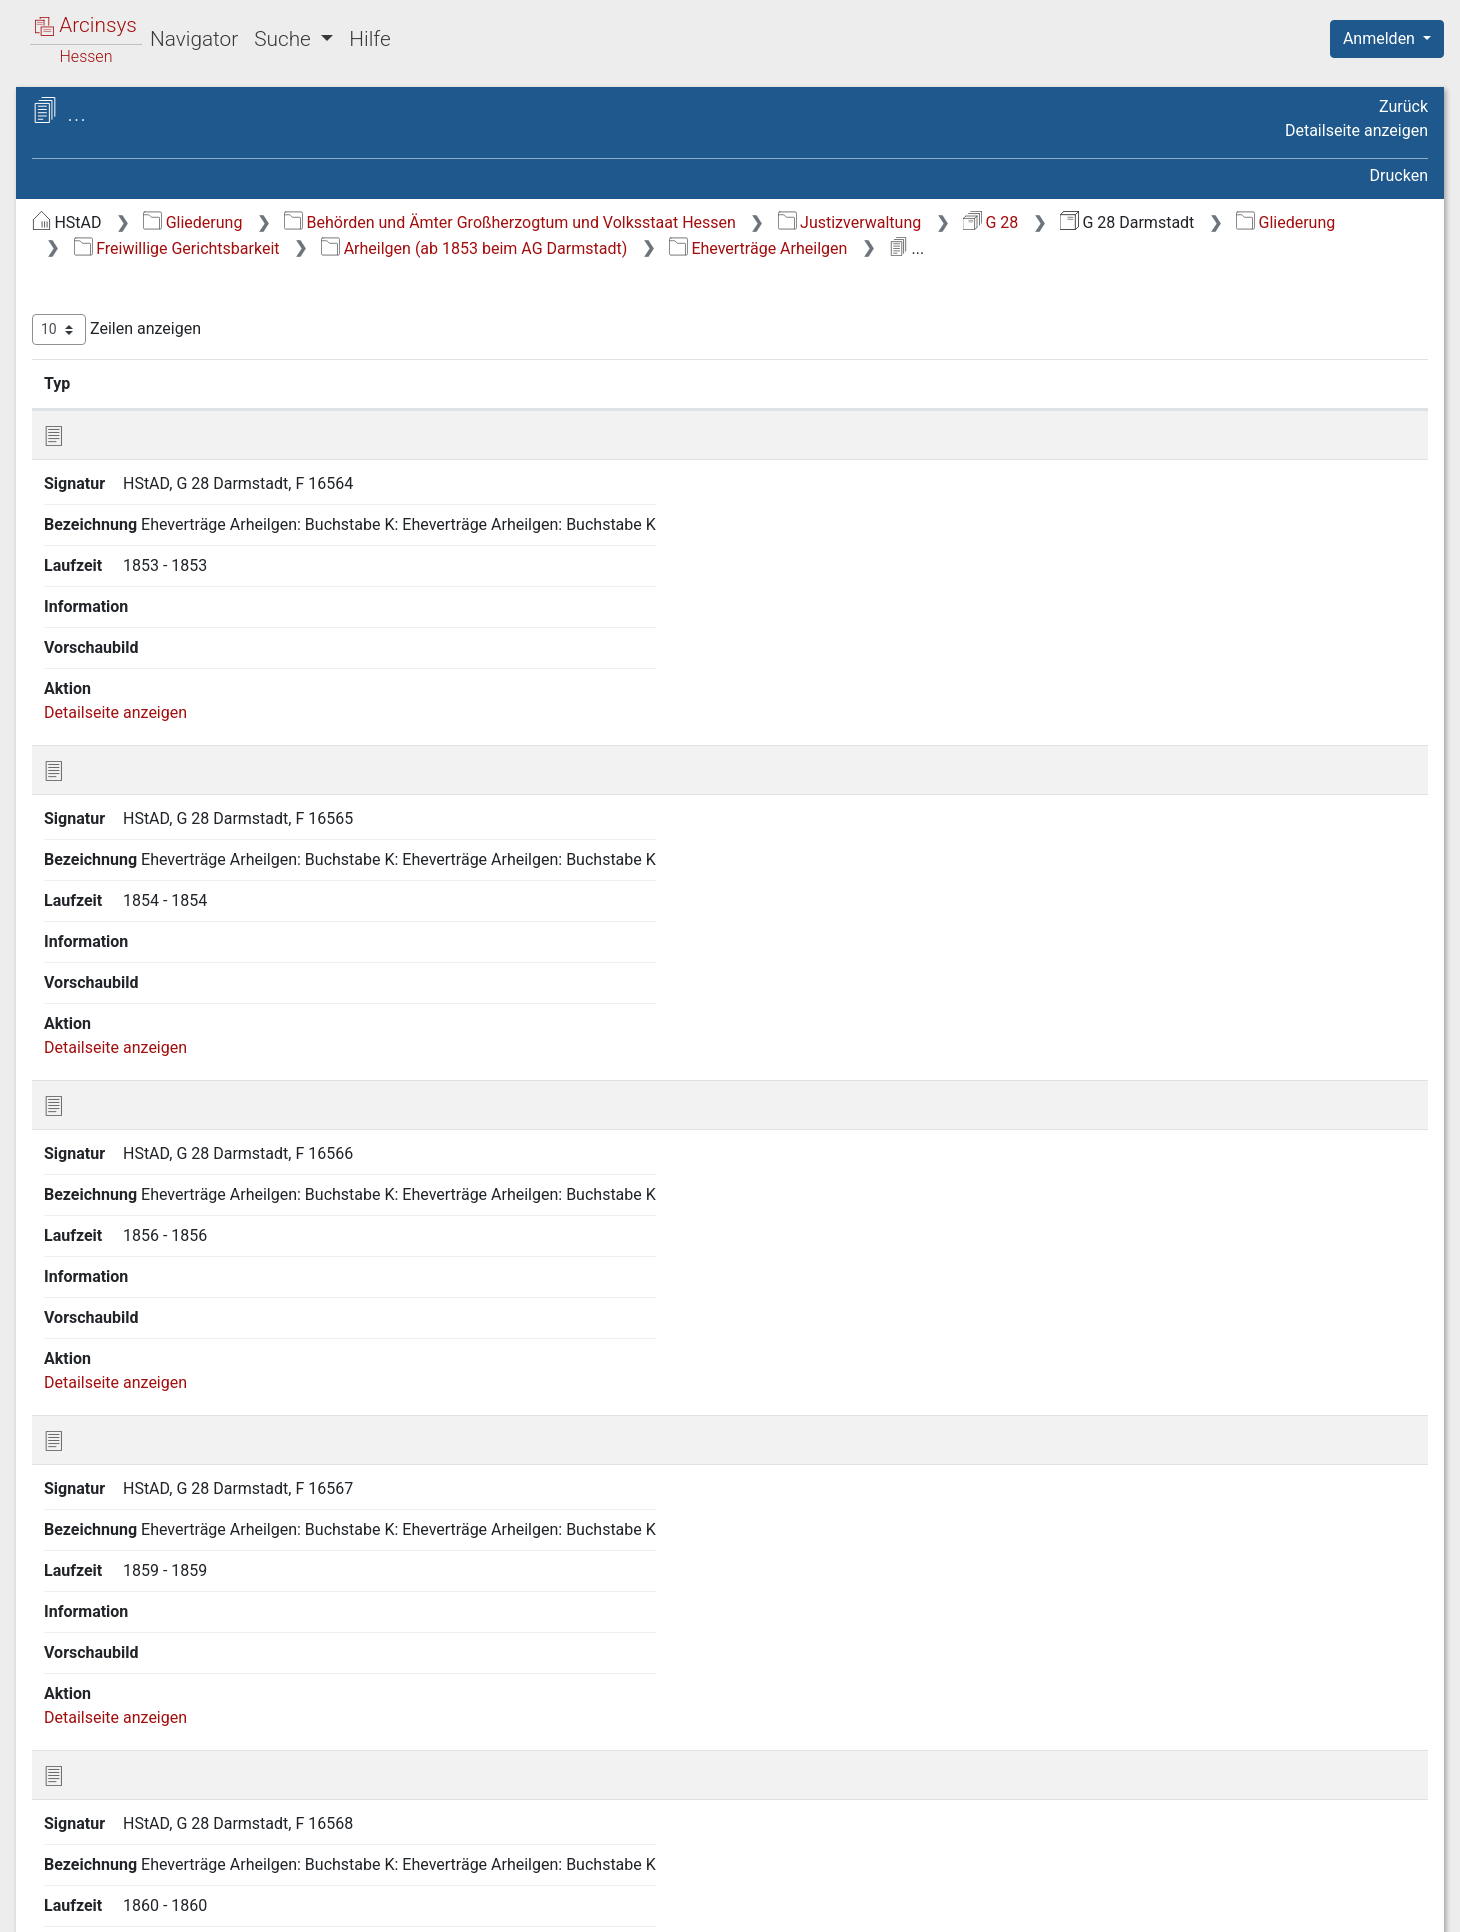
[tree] (176, 1034)
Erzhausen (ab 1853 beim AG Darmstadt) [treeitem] (192, 754)
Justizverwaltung (1186, 222)
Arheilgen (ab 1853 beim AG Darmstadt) (1127, 248)
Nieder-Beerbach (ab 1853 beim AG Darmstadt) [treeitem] (181, 1215)
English (46, 1890)
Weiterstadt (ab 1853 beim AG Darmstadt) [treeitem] (196, 1604)
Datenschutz (1093, 1905)
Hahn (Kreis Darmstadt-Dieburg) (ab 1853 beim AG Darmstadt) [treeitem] (172, 1009)
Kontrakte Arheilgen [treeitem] (177, 475)
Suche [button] (285, 39)
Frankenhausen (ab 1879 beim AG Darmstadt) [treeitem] (196, 851)
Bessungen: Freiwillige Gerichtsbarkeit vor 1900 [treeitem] (168, 535)
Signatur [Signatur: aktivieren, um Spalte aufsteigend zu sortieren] (485, 409)
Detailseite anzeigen (1356, 130)
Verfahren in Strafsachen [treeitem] (159, 1814)
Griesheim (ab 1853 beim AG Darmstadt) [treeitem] (191, 948)
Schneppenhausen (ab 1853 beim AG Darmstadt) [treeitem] (188, 1458)
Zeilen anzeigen (452, 355)
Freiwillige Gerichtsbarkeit (830, 248)
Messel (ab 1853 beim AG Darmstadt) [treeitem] (180, 1118)
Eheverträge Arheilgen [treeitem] (185, 450)
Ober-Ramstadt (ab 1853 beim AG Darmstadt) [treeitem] (196, 1313)
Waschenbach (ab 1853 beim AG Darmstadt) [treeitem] (192, 1556)
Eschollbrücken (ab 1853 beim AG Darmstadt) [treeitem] (196, 802)
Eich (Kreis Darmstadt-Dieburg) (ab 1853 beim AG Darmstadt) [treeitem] (199, 705)
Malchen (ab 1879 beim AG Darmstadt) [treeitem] (185, 1069)
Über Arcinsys (944, 1905)
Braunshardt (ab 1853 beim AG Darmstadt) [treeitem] (198, 583)
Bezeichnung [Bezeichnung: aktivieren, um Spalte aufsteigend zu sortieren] (677, 409)
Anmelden (1381, 38)
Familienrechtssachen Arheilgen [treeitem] (185, 363)
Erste (1047, 1192)
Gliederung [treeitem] (86, 232)
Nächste (1316, 1192)
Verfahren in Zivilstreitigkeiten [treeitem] (176, 1838)
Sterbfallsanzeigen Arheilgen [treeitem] (173, 412)
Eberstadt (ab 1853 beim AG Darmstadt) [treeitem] (189, 656)
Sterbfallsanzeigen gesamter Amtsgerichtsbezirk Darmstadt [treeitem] (191, 1702)
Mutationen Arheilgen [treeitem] (183, 500)
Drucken (1399, 175)
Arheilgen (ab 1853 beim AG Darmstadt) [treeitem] (188, 315)
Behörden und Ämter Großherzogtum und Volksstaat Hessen (846, 222)
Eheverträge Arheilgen (499, 273)
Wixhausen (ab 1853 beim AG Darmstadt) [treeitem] (194, 1653)
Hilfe (369, 39)
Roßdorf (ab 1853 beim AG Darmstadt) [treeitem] (183, 1410)
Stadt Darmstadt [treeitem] (147, 622)
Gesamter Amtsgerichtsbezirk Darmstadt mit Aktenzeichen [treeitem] (195, 1750)
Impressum (1393, 1905)
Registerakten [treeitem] (120, 1789)
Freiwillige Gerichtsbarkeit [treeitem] (162, 280)
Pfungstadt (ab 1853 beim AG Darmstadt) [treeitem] (194, 1361)
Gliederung (528, 222)
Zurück (1403, 106)
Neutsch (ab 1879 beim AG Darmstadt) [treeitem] (184, 1167)
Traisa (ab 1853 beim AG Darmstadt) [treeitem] (176, 1507)
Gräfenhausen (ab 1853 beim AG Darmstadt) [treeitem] (192, 900)
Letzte (1393, 1192)
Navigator (194, 39)
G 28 (1326, 222)
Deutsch (120, 1890)
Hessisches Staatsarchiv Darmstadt (195, 134)
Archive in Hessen (111, 113)
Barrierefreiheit (1246, 1905)
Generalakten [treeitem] (118, 256)
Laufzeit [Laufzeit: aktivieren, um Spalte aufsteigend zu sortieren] (972, 409)
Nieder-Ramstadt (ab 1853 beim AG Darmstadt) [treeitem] (182, 1264)
